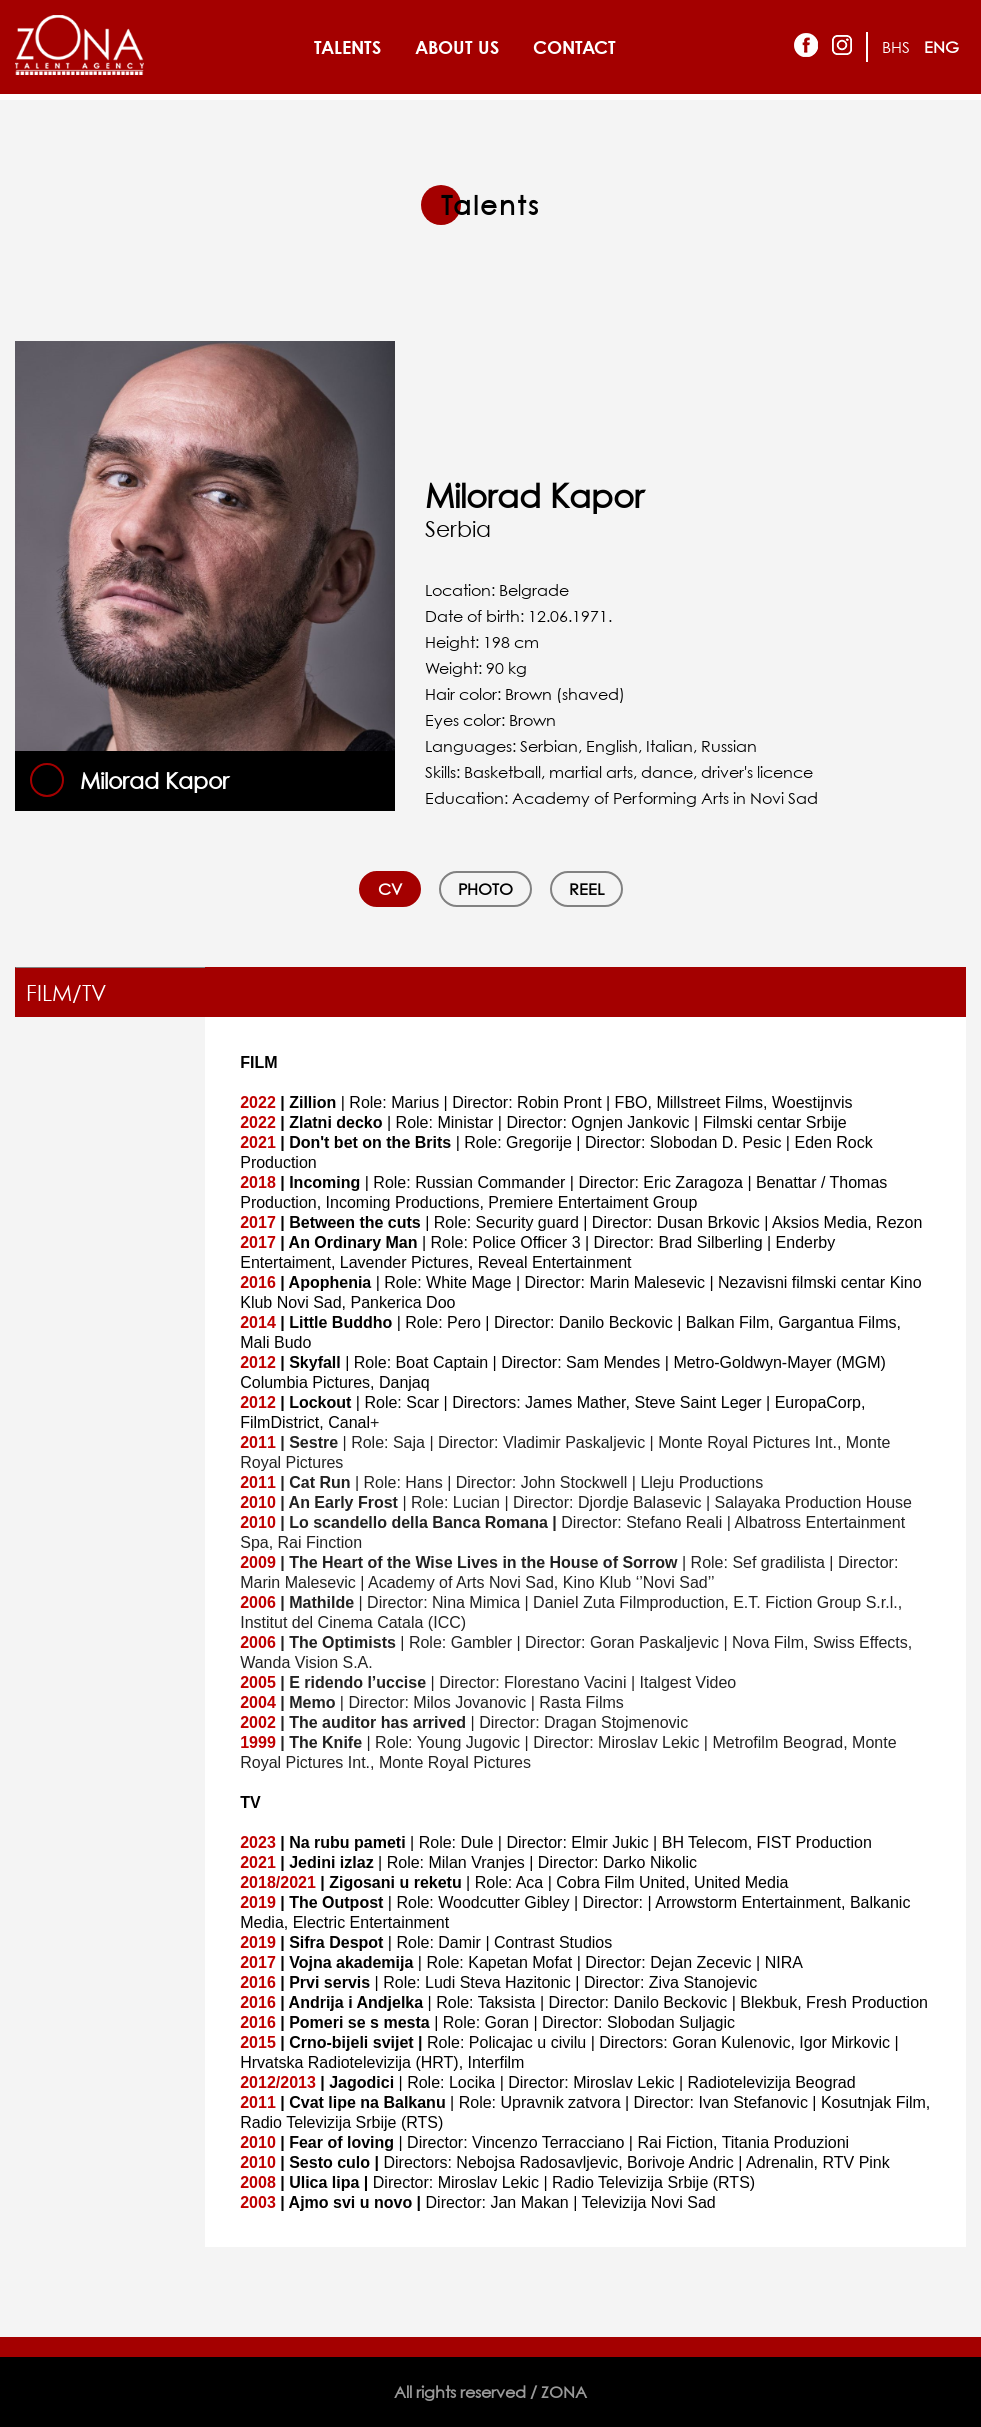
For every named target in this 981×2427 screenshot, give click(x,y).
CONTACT (574, 47)
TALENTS (347, 47)
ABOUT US (457, 47)
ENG (941, 47)
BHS (896, 47)
